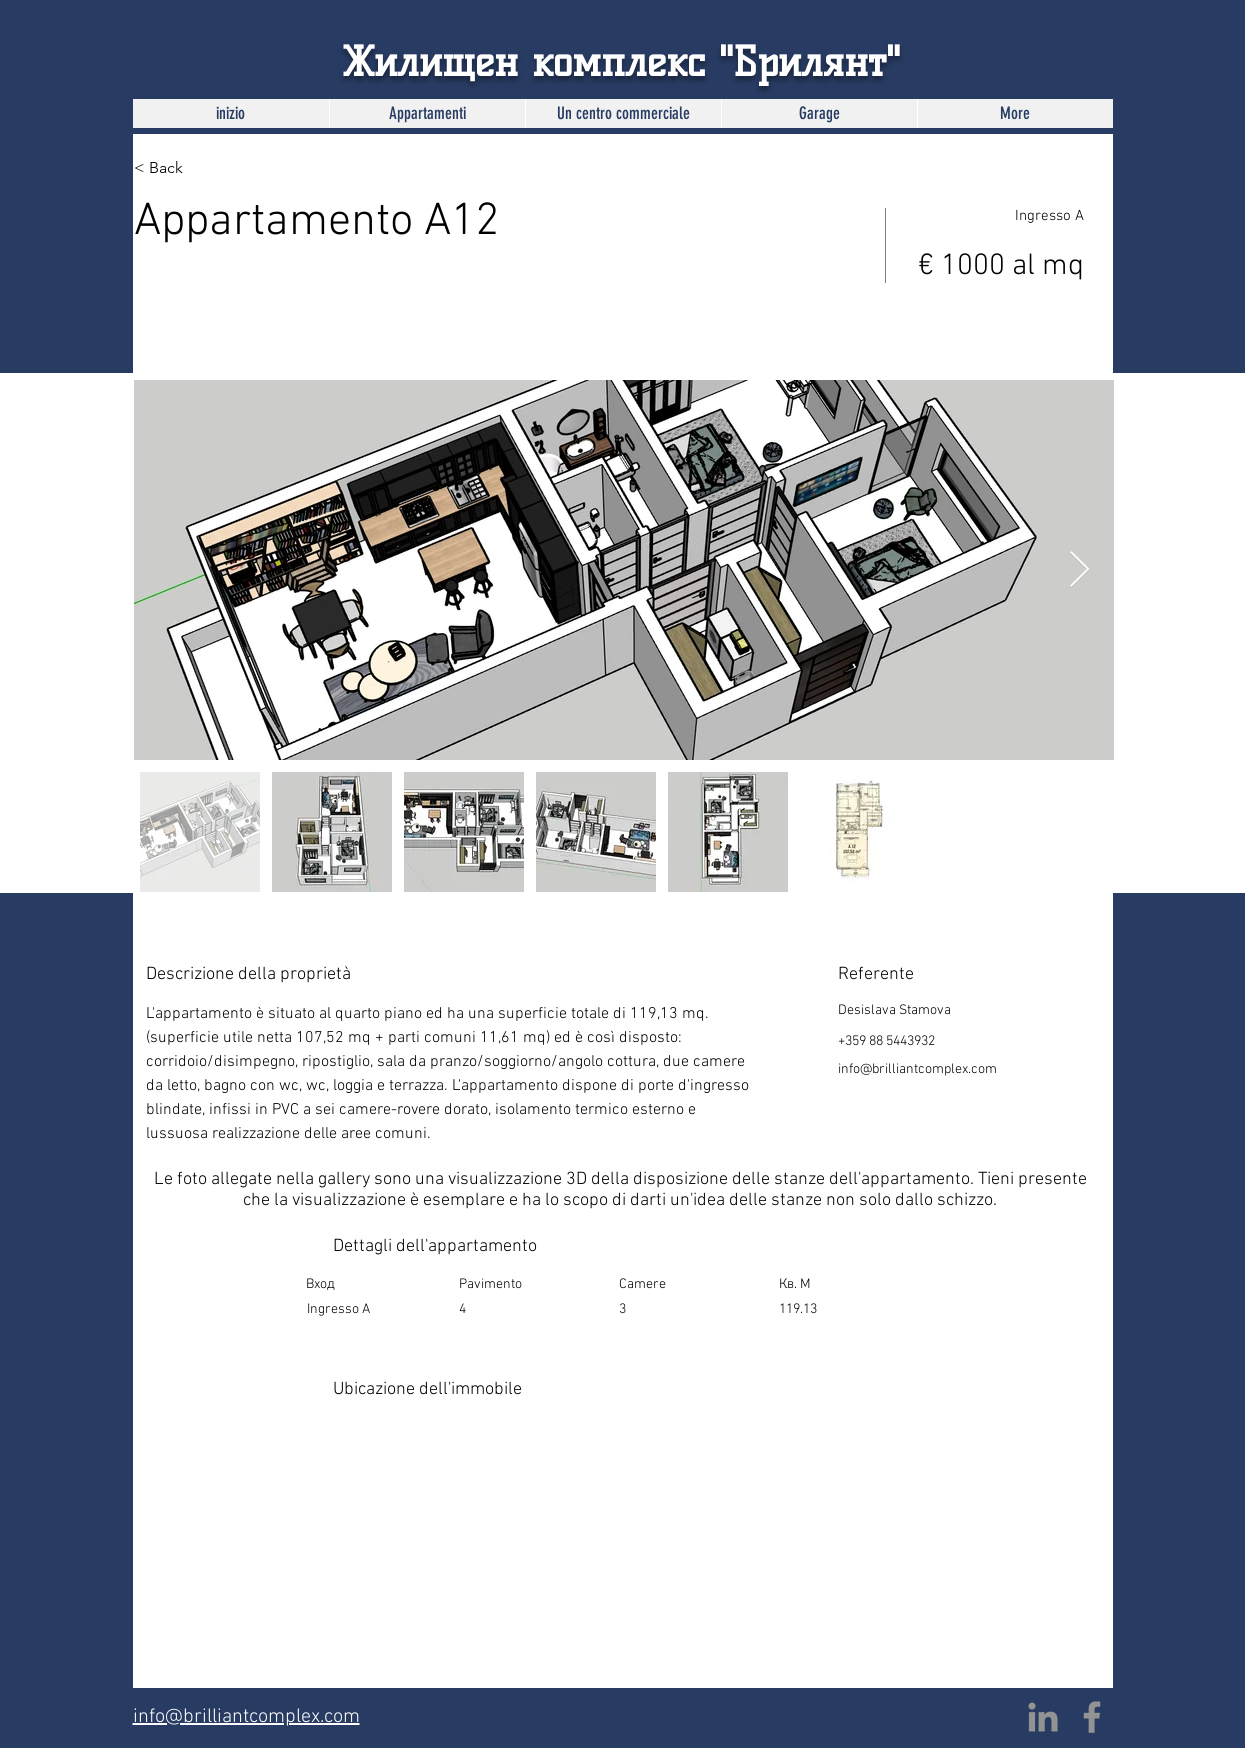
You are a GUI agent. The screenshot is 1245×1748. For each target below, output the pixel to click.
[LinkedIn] (1043, 1717)
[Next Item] (1079, 570)
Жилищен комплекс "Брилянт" (621, 62)
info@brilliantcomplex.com (917, 1069)
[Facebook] (1092, 1717)
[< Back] (205, 168)
